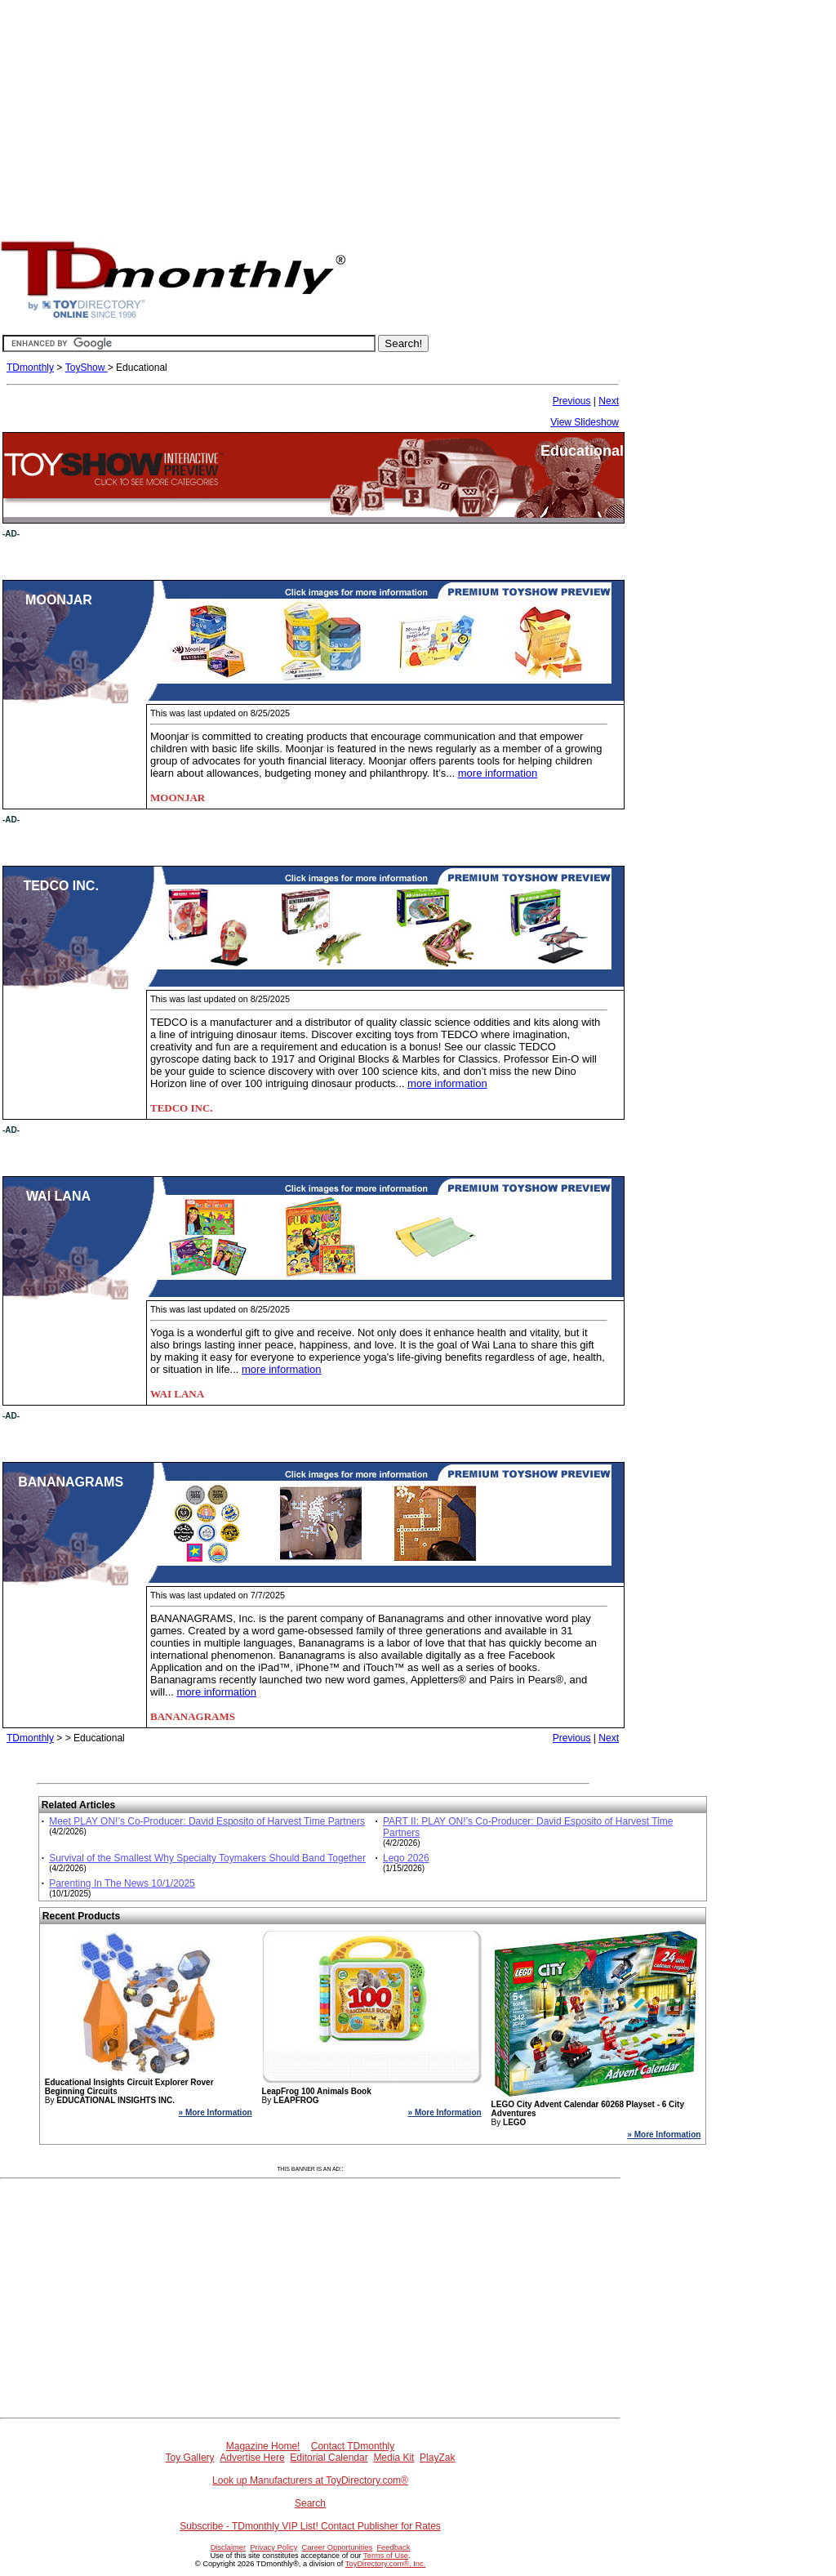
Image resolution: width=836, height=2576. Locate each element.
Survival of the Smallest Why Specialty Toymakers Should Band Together (207, 1858)
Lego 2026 (406, 1858)
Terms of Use (385, 2555)
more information (498, 773)
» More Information (215, 2112)
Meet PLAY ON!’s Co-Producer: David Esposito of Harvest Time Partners (207, 1821)
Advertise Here (252, 2457)
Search (310, 2503)
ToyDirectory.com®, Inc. (385, 2564)
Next (608, 401)
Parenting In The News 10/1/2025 (122, 1883)
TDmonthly (30, 367)
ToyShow (86, 367)
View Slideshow (584, 422)
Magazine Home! (263, 2446)
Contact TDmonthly (353, 2446)
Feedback (393, 2547)
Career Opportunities (337, 2547)
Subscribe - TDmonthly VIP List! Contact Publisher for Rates (310, 2526)
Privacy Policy (273, 2547)
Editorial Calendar (328, 2457)
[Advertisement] (418, 114)
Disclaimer (229, 2547)
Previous (572, 401)
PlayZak (437, 2457)
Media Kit (393, 2457)
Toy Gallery (190, 2457)
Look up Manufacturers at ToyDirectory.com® (310, 2480)
